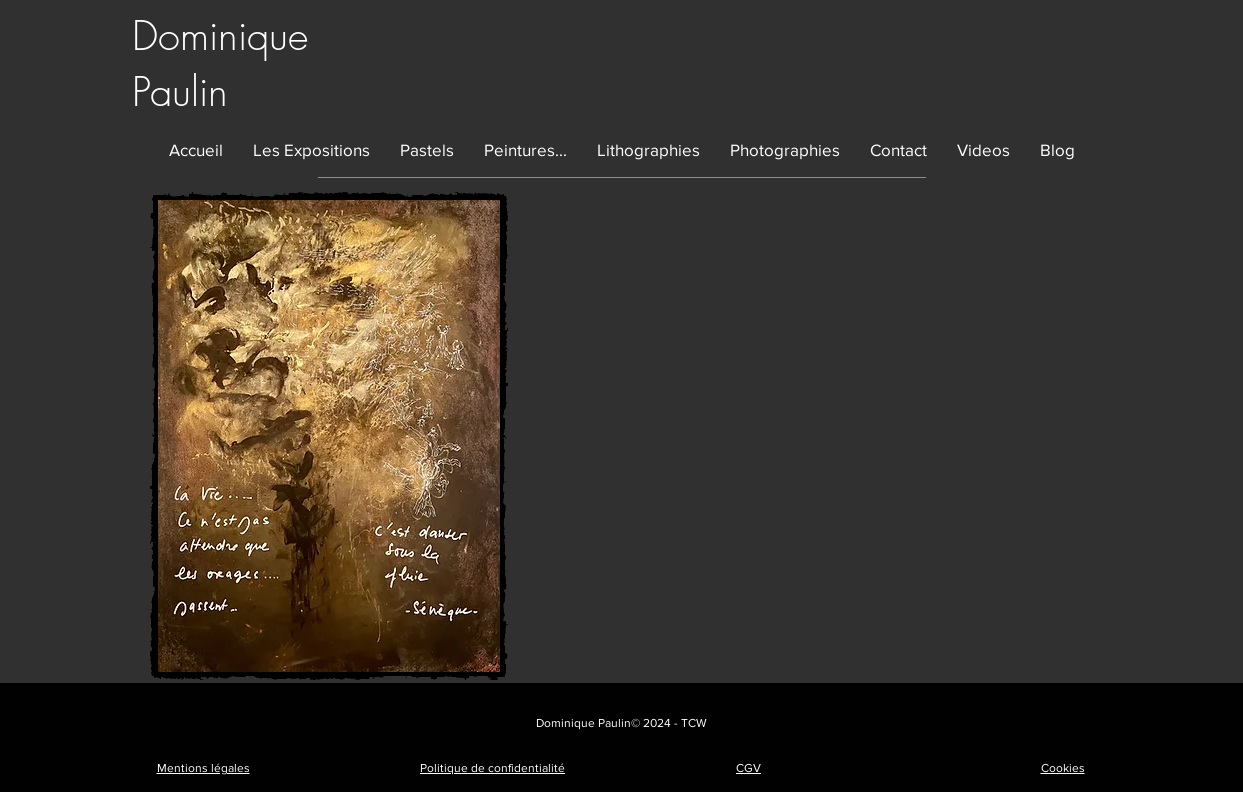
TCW (694, 723)
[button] (311, 149)
